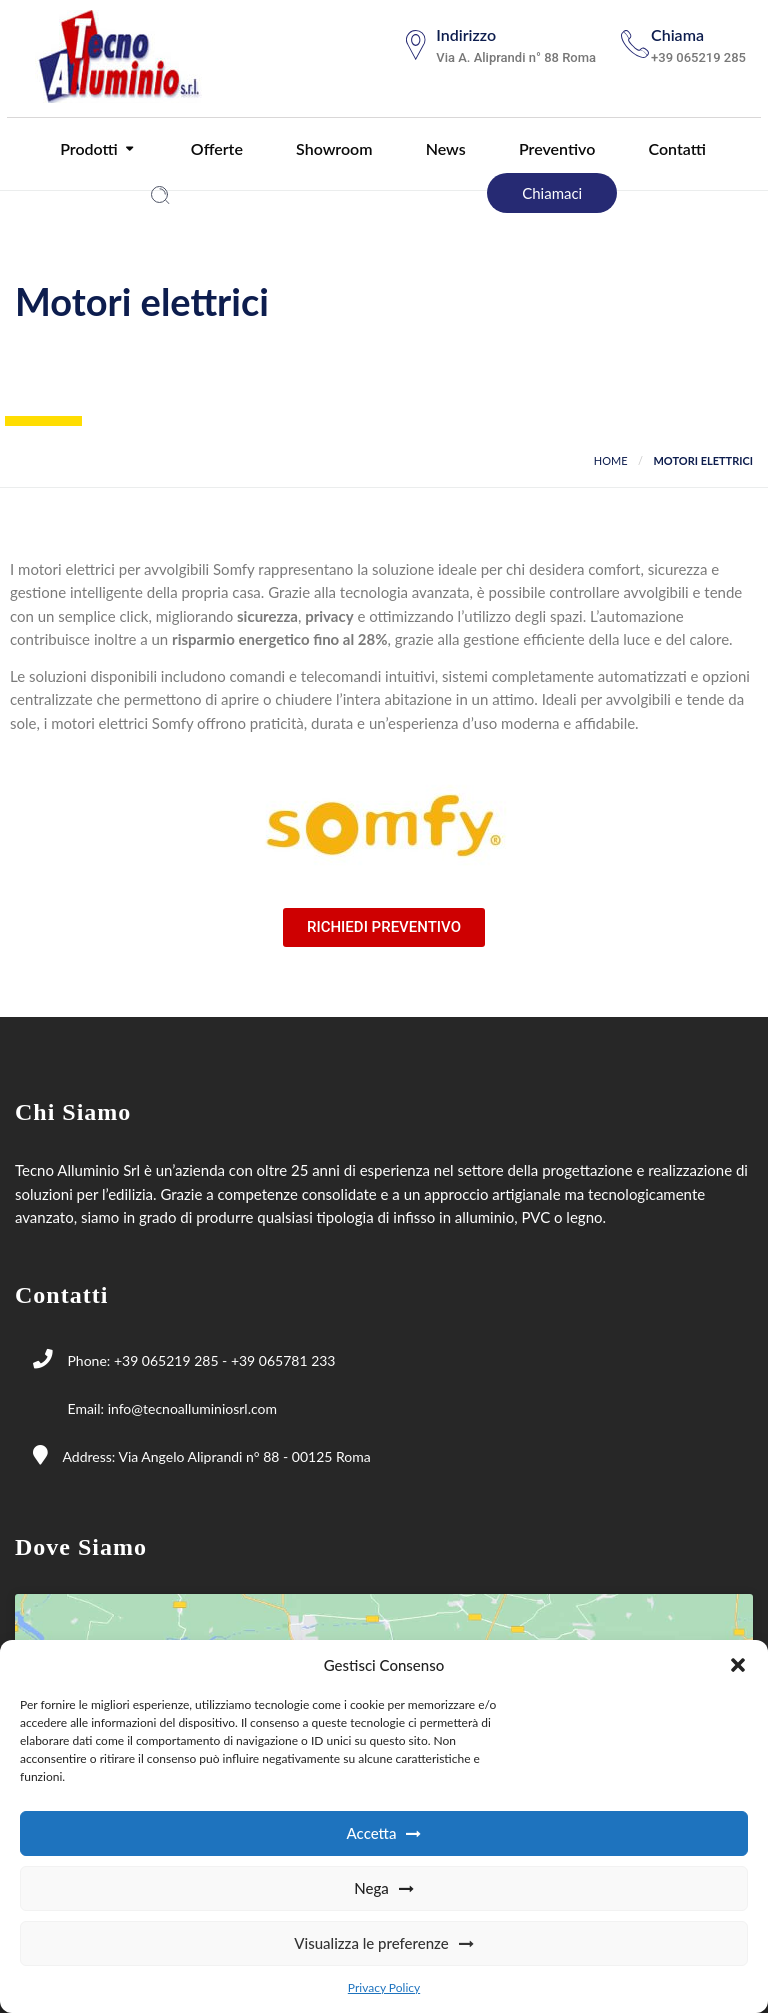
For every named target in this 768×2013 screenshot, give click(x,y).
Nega (371, 1888)
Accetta (372, 1833)
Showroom (332, 148)
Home (611, 460)
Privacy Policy (384, 1987)
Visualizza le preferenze (371, 1943)
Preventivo (555, 148)
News (444, 148)
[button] (738, 1665)
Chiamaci (552, 193)
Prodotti (87, 148)
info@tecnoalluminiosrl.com (192, 1408)
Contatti (674, 148)
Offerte (215, 148)
